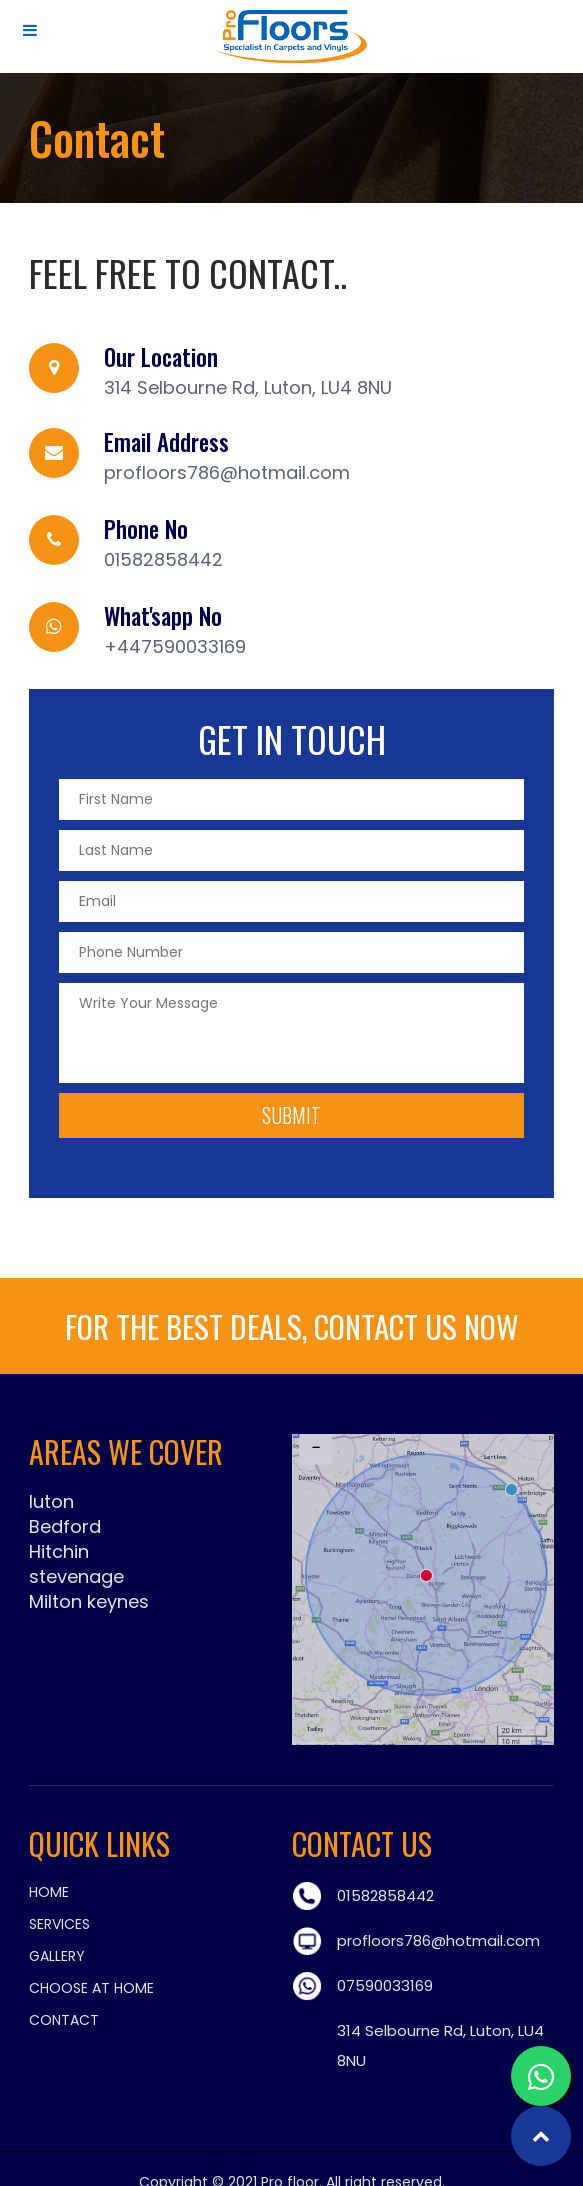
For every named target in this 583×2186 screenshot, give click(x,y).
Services (59, 1924)
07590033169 (385, 1985)
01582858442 (163, 559)
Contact (64, 2020)
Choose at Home (91, 1988)
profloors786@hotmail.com (227, 472)
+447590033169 (175, 646)
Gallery (57, 1956)
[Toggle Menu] (30, 30)
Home (49, 1892)
